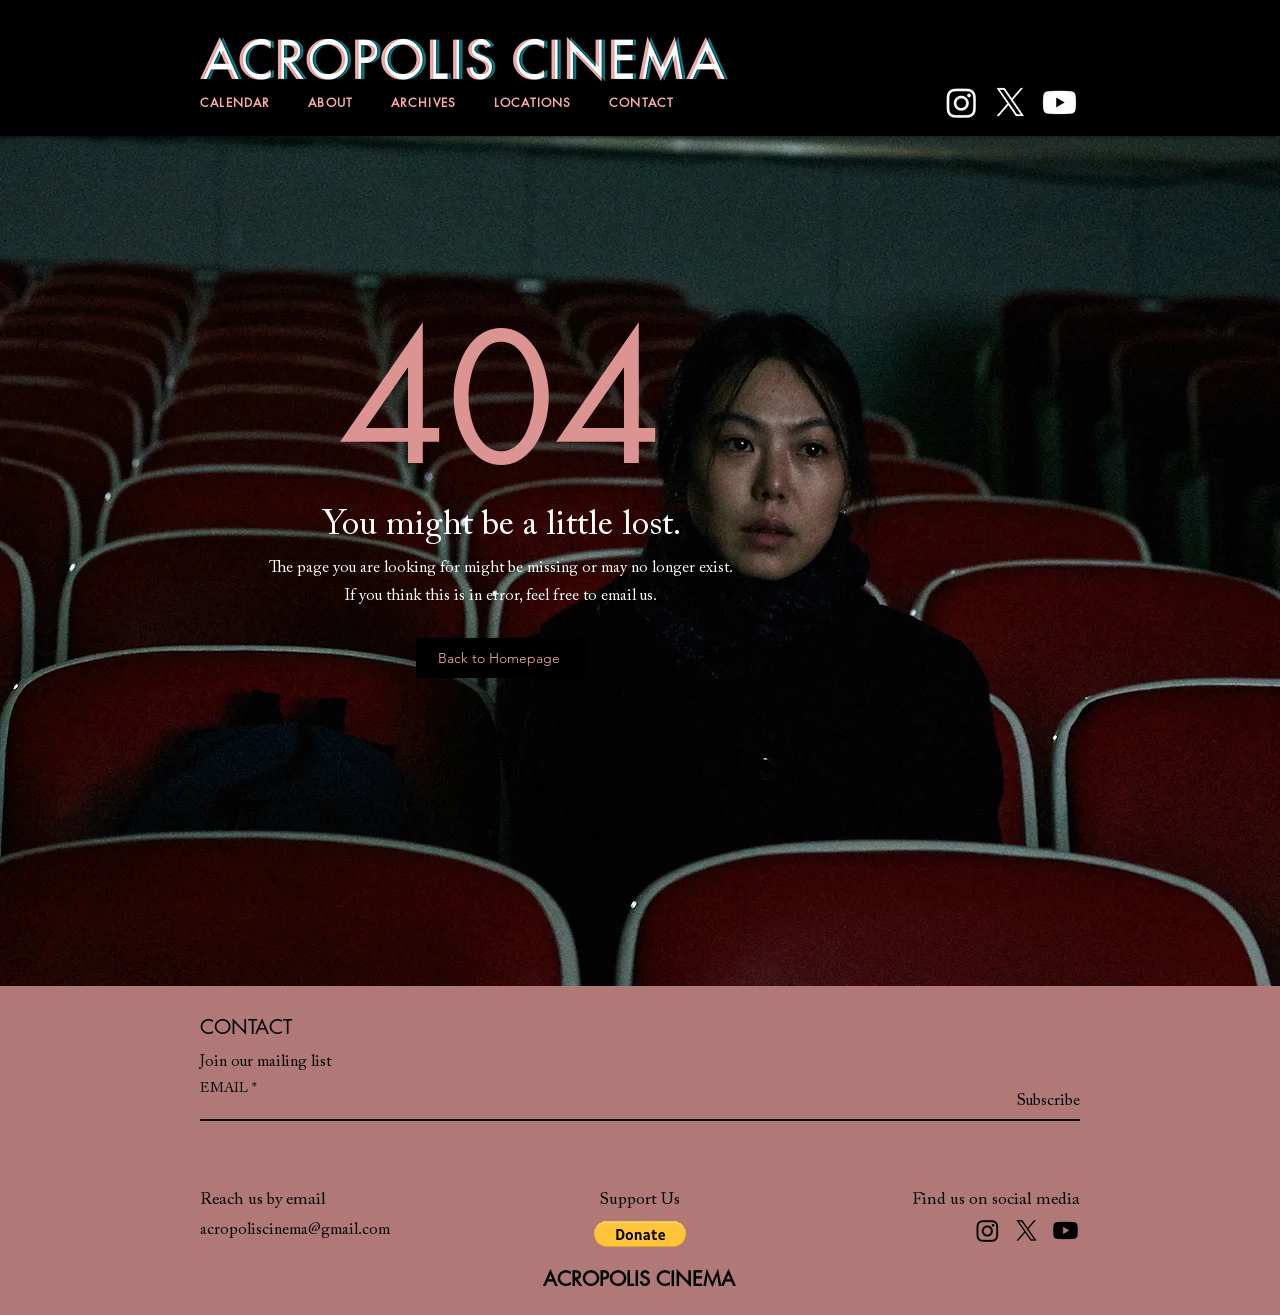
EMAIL (224, 1089)
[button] (640, 1234)
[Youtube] (1059, 102)
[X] (1010, 102)
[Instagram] (961, 102)
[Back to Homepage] (501, 658)
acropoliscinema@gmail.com (295, 1230)
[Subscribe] (1029, 1101)
